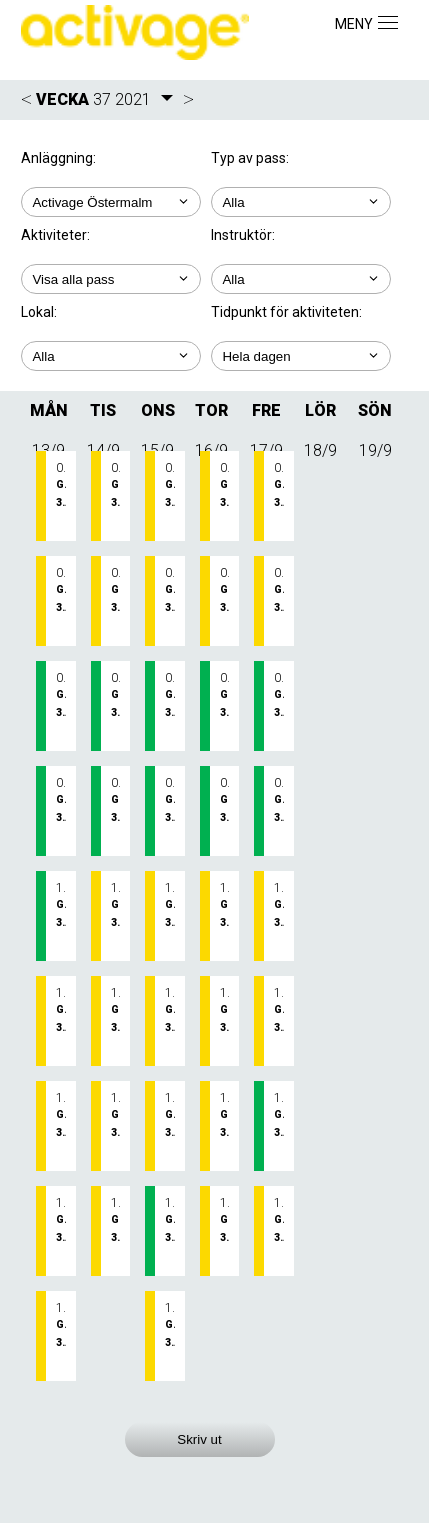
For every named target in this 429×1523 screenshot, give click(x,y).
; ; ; (111, 356)
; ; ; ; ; (301, 356)
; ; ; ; (111, 279)
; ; (301, 202)
